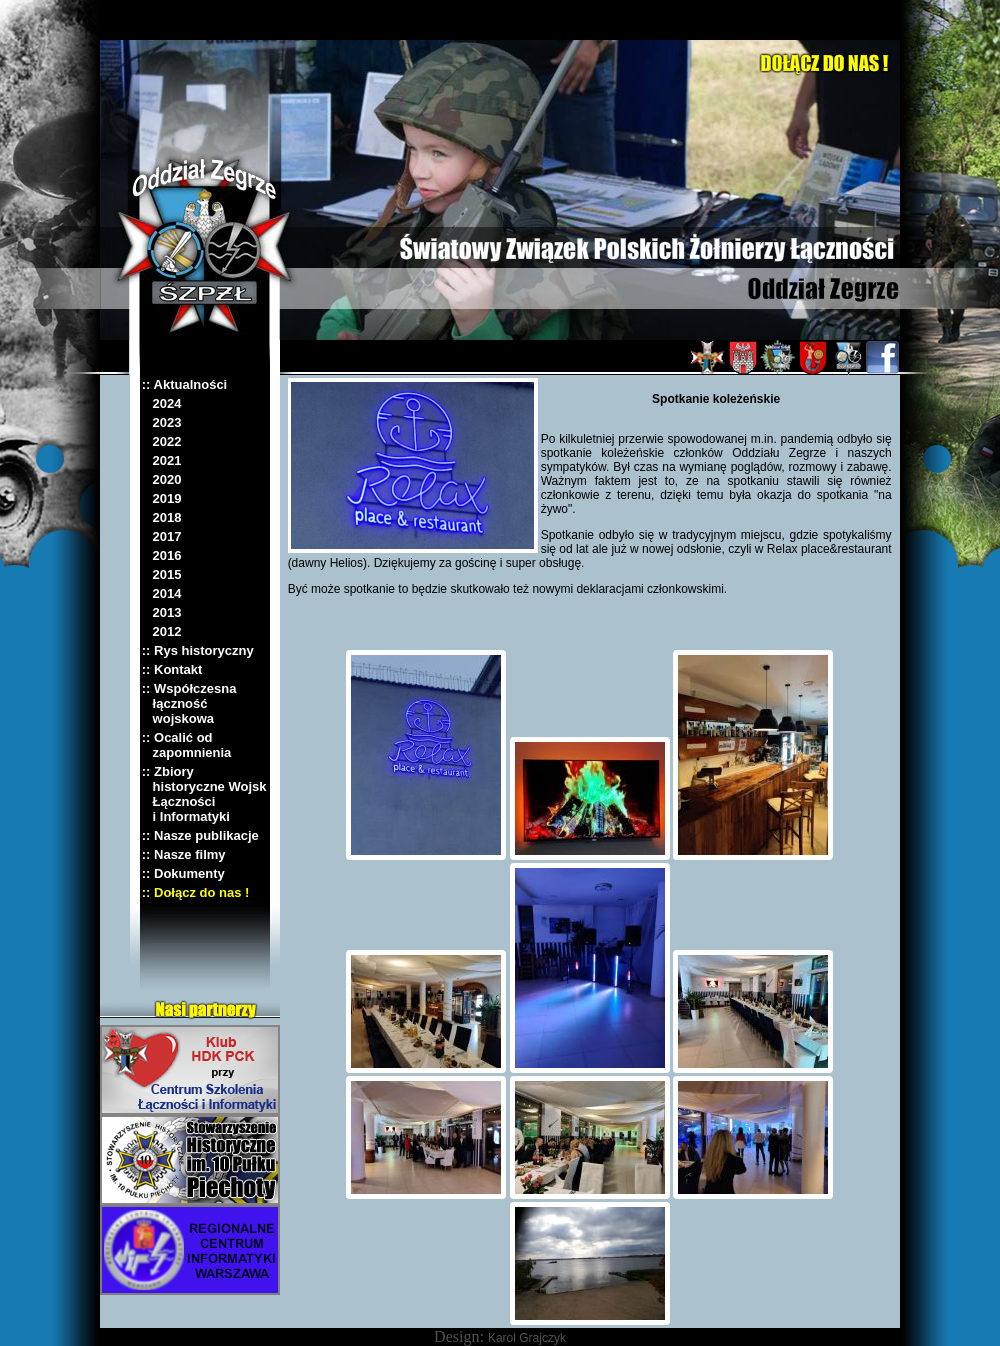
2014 (162, 593)
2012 (162, 631)
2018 (162, 517)
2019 (162, 498)
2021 (162, 460)
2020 (162, 479)
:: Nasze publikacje (200, 835)
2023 (162, 422)
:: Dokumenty (183, 873)
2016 (162, 555)
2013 (162, 612)
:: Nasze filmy (184, 854)
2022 (162, 441)
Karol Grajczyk (527, 1338)
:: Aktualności (184, 384)
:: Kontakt (172, 669)
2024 (162, 403)
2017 (162, 536)
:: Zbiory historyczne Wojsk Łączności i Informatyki (204, 794)
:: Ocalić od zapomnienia (187, 745)
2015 (162, 574)
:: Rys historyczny (198, 650)
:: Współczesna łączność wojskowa (189, 703)
